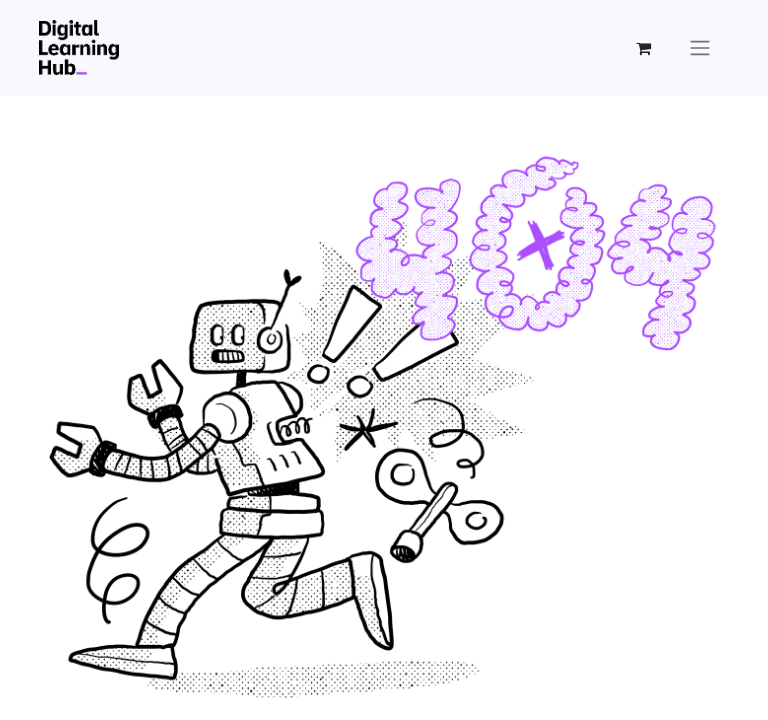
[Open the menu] (700, 48)
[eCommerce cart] (643, 48)
